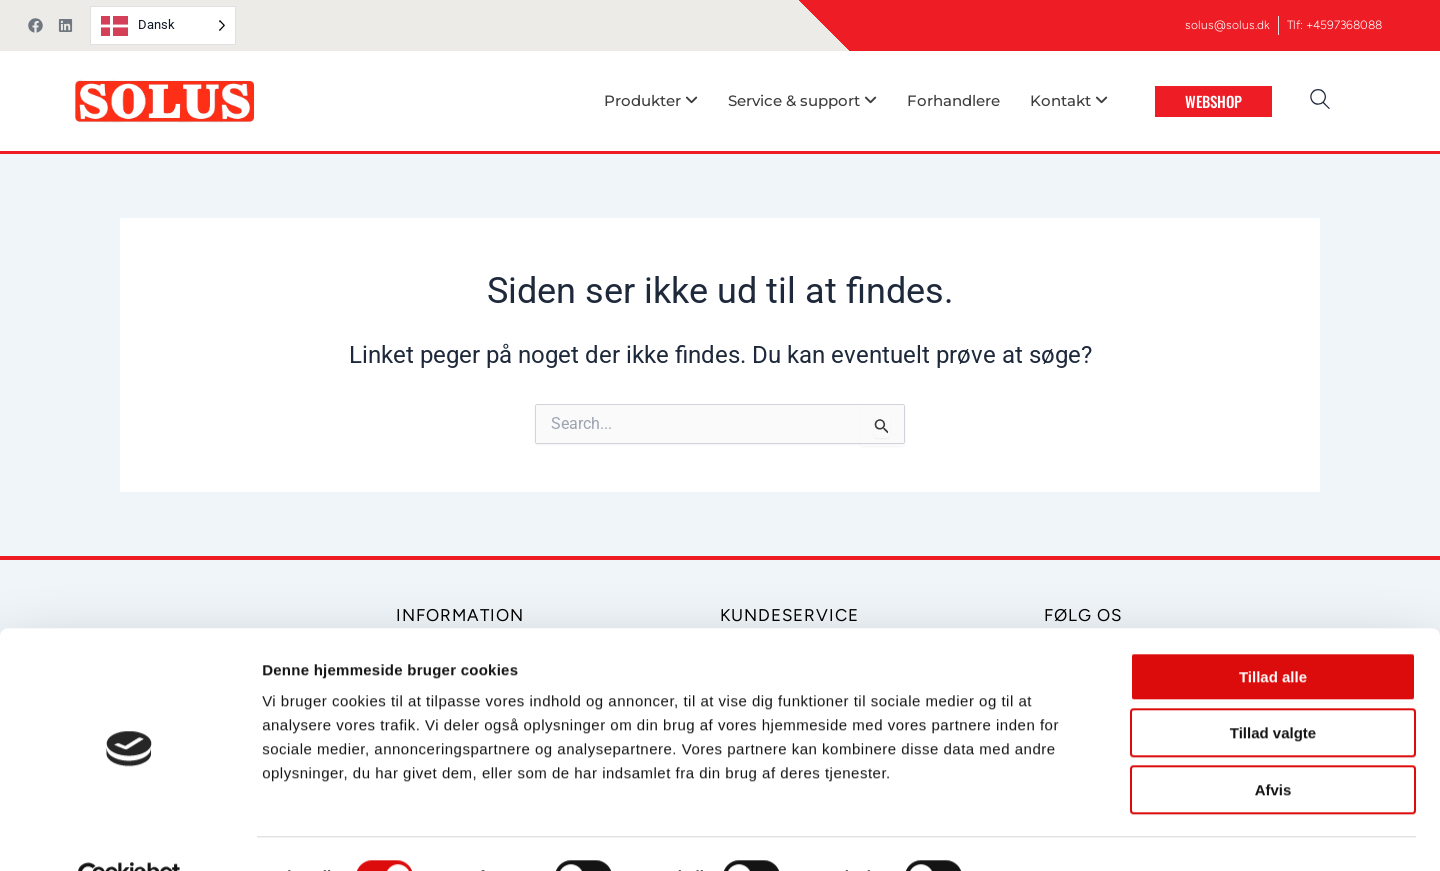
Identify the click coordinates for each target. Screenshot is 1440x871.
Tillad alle (1273, 631)
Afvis (1273, 744)
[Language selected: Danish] (163, 25)
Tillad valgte (1273, 688)
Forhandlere (953, 100)
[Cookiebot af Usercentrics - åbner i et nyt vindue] (129, 832)
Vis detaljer (1039, 831)
